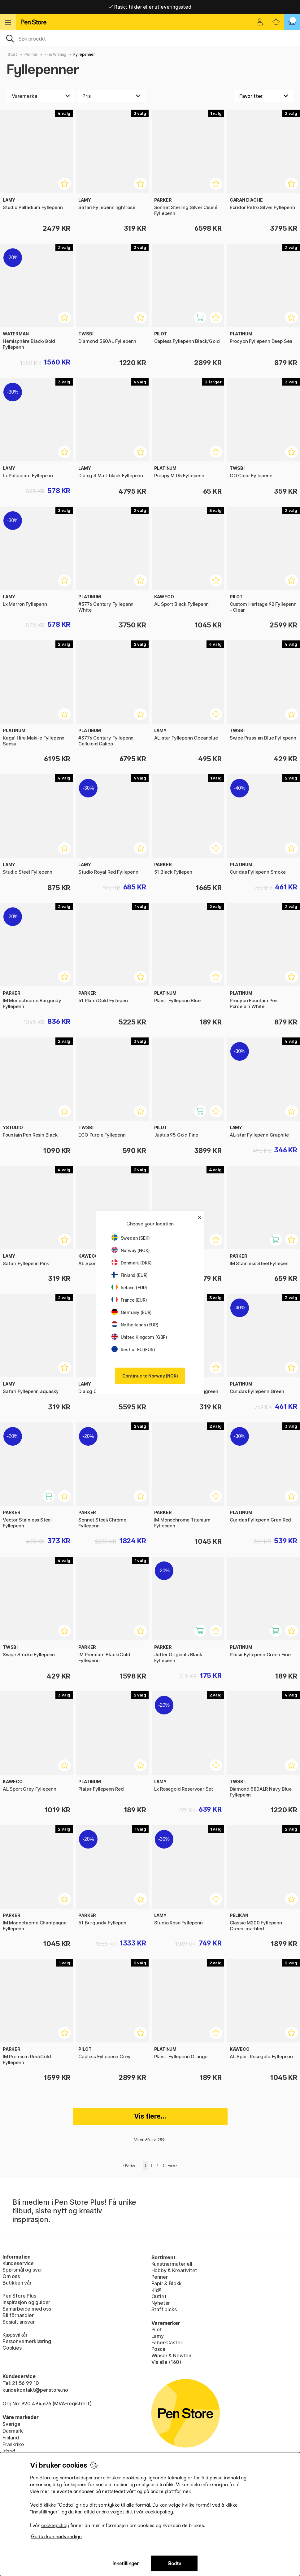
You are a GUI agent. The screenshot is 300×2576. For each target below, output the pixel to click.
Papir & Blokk (166, 2283)
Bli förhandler (18, 2315)
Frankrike (13, 2444)
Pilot (156, 2329)
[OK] (150, 38)
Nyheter (160, 2303)
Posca (158, 2349)
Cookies (12, 2348)
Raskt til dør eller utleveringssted (150, 7)
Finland (10, 2437)
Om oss (11, 2276)
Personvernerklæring (26, 2341)
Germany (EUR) (131, 1312)
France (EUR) (129, 1300)
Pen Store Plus (19, 2296)
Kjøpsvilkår (15, 2335)
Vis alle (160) (166, 2362)
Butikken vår (17, 2283)
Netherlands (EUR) (135, 1324)
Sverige (11, 2424)
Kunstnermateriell (171, 2264)
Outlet (159, 2296)
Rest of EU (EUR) (133, 1349)
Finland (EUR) (129, 1275)
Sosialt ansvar (18, 2322)
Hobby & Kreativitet (174, 2270)
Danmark (12, 2431)
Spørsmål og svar (22, 2270)
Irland (8, 2451)
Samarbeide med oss (26, 2309)
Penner (30, 54)
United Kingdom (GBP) (139, 1337)
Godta (174, 2563)
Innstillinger (125, 2563)
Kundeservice (18, 2263)
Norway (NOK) (130, 1250)
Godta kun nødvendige (56, 2536)
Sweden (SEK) (130, 1238)
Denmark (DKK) (131, 1262)
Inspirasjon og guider (26, 2302)
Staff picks (164, 2309)
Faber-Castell (167, 2342)
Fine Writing (55, 54)
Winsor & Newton (171, 2355)
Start (12, 54)
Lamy (157, 2336)
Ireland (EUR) (129, 1287)
